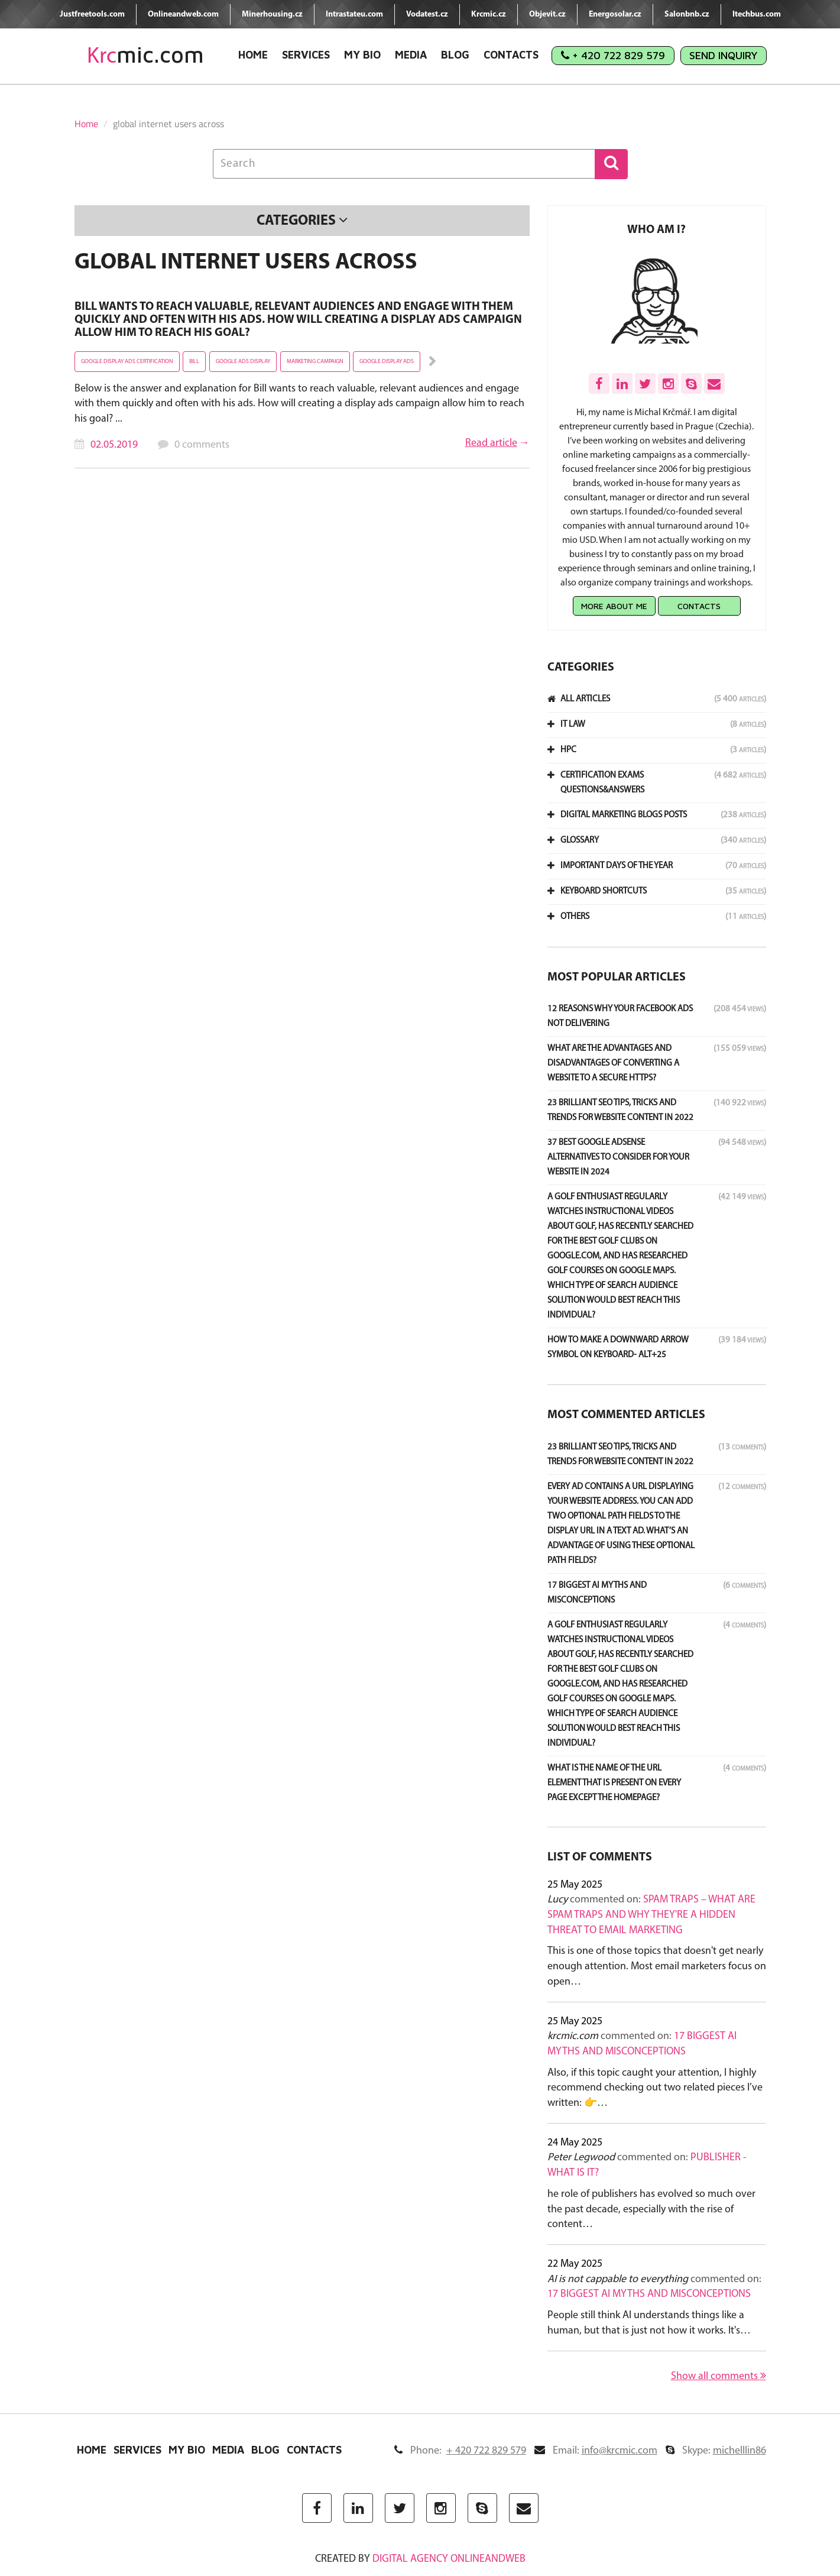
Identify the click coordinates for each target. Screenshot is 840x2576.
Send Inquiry (723, 55)
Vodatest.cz (427, 14)
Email (595, 2451)
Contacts (511, 54)
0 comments (201, 445)
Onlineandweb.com (183, 14)
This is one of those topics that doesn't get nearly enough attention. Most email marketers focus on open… (656, 1966)
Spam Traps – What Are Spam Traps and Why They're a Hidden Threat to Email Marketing (651, 1915)
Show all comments (718, 2376)
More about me (614, 606)
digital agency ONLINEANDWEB (449, 2559)
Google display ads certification (127, 361)
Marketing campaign (315, 361)
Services (306, 54)
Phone (460, 2451)
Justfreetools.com (92, 14)
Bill (194, 361)
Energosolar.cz (615, 14)
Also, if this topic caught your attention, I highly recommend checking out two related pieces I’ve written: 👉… (655, 2088)
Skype (716, 2451)
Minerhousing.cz (272, 14)
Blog (455, 54)
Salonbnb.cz (686, 14)
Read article (491, 443)
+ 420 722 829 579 (613, 55)
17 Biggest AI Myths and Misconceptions (649, 2294)
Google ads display (243, 361)
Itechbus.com (756, 14)
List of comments (599, 1857)
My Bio (362, 54)
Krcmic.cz (488, 14)
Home (253, 54)
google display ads (386, 361)
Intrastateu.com (354, 14)
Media (411, 54)
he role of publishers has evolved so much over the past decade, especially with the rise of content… (651, 2209)
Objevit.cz (547, 14)
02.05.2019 (114, 445)
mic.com (145, 55)
